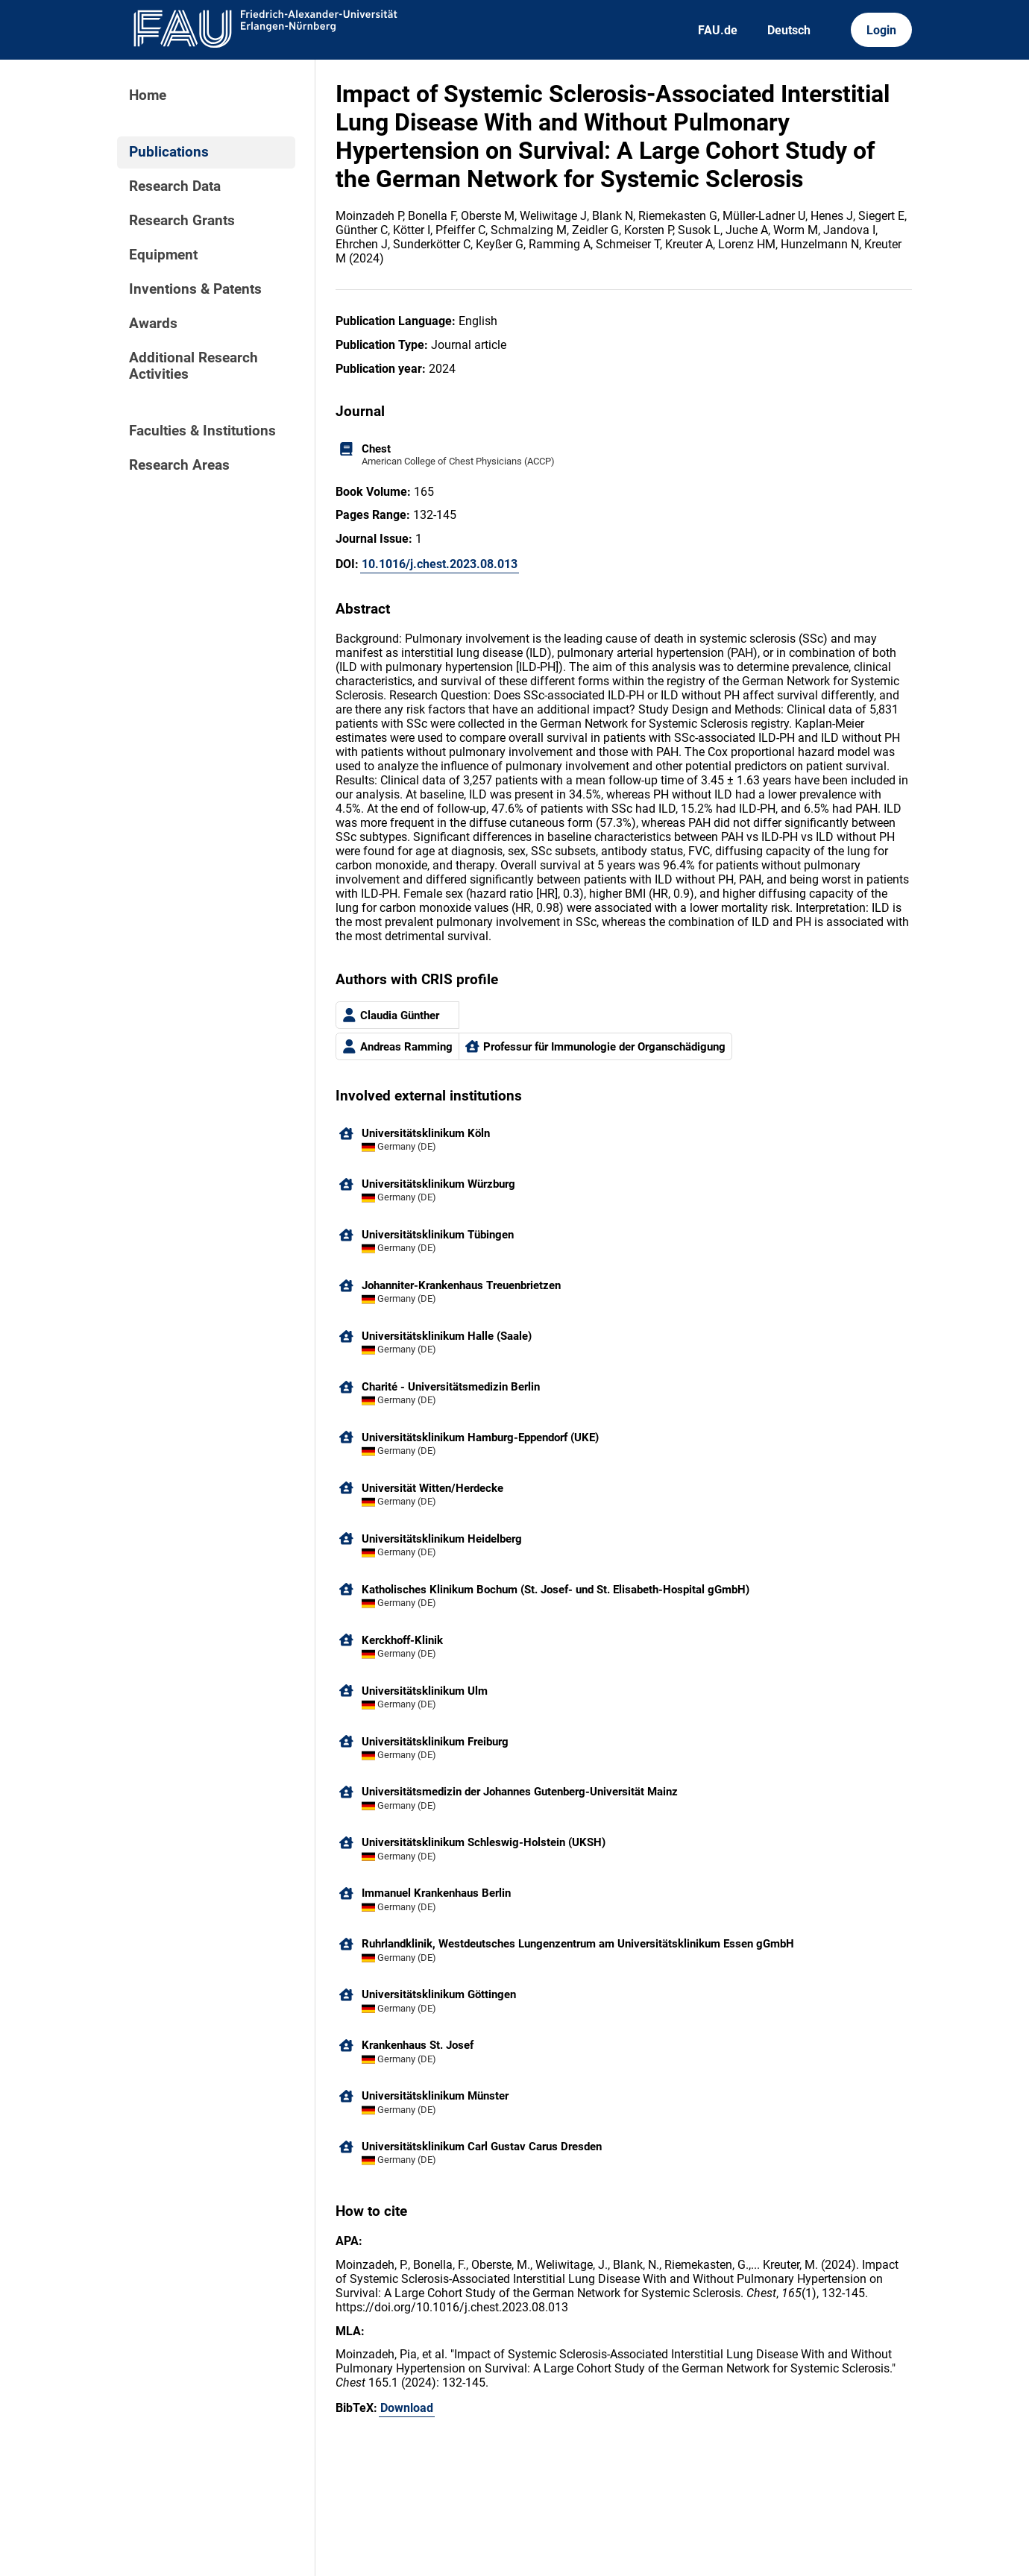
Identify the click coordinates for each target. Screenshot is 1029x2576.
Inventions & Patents (195, 289)
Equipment (163, 255)
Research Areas (179, 465)
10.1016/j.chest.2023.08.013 (439, 564)
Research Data (175, 186)
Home (147, 95)
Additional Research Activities (193, 366)
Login (881, 30)
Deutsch (789, 30)
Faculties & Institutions (202, 431)
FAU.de (717, 30)
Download (406, 2408)
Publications (169, 152)
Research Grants (182, 220)
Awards (153, 323)
